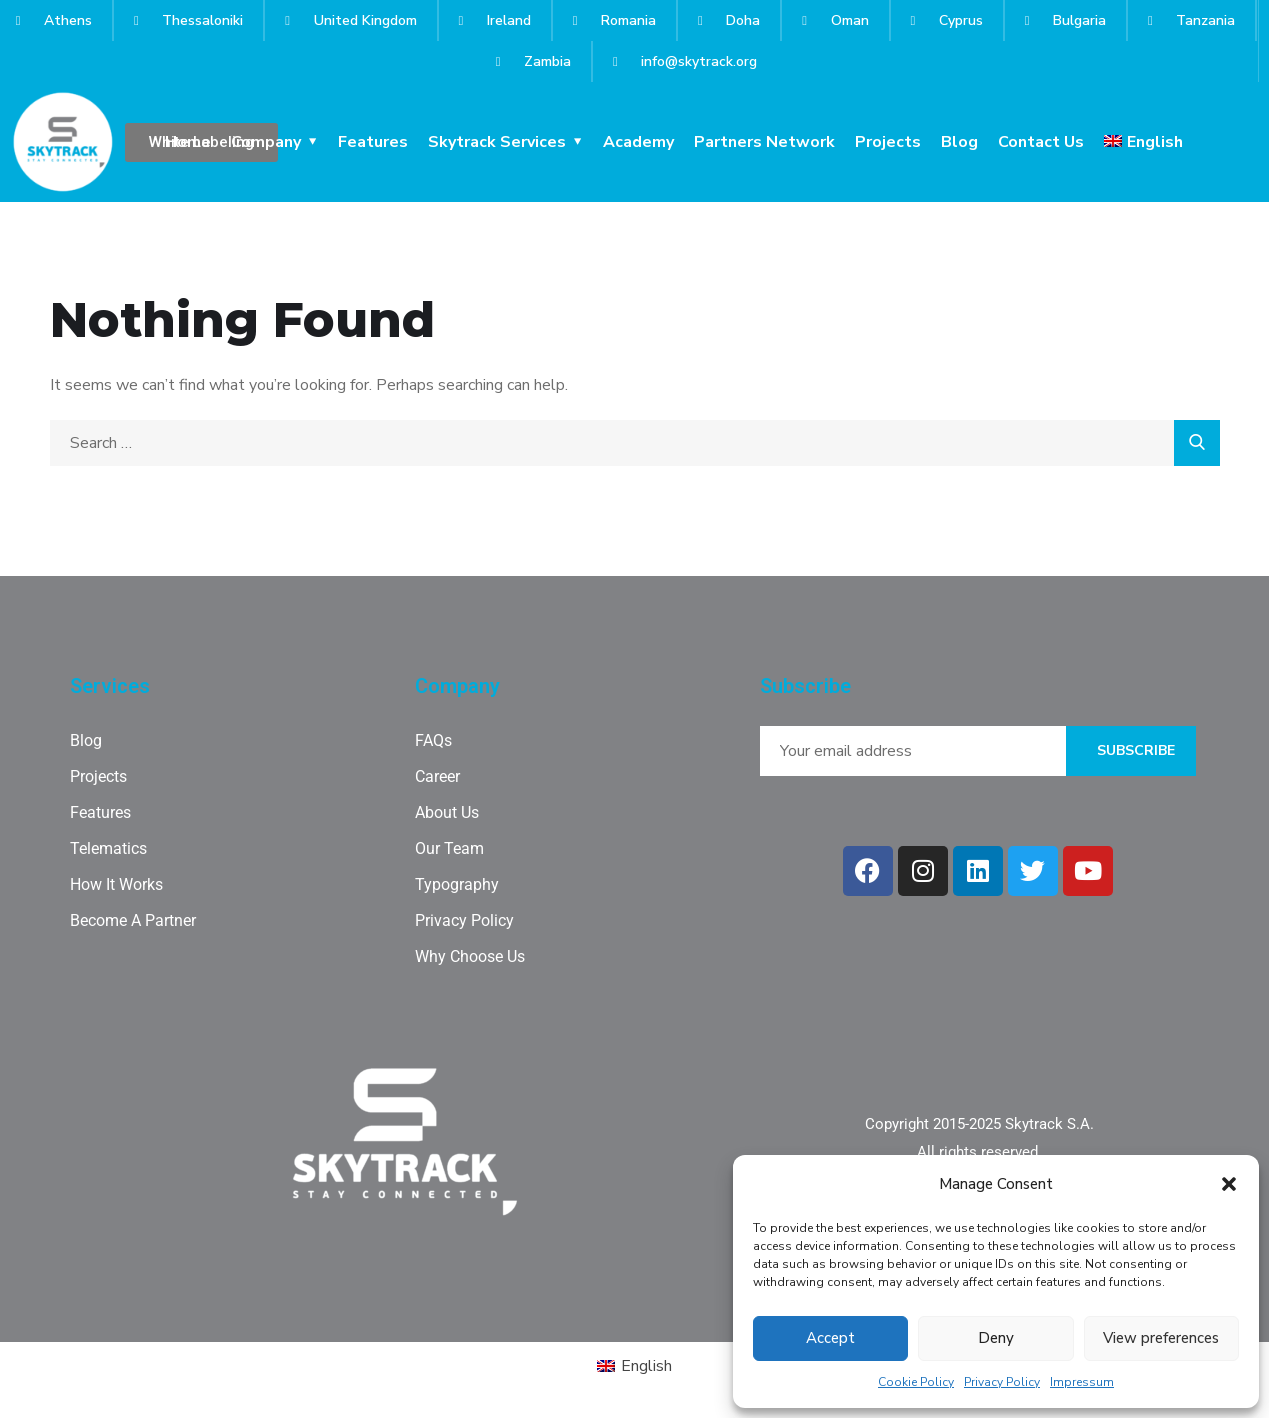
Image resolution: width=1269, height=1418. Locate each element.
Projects (888, 142)
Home (188, 142)
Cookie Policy (916, 1382)
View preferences (1161, 1338)
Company (266, 142)
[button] (1229, 1184)
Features (373, 142)
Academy (638, 142)
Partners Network (764, 142)
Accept (830, 1338)
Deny (996, 1338)
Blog (959, 142)
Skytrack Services (497, 142)
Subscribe (1136, 750)
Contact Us (1041, 142)
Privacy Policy (1002, 1382)
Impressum (1082, 1382)
